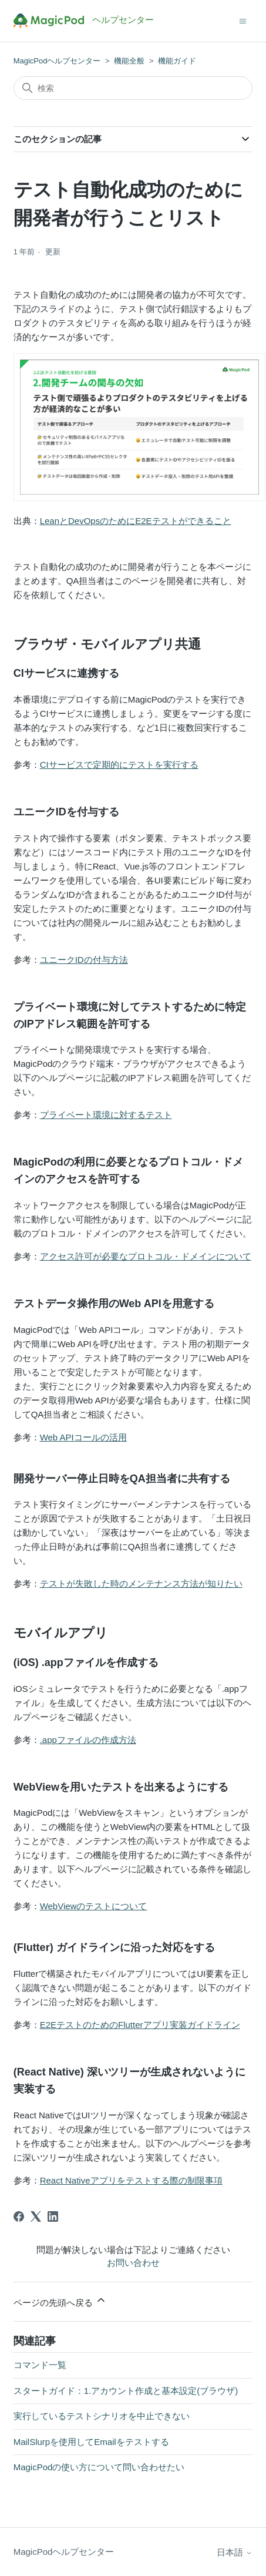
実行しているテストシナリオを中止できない (102, 2416)
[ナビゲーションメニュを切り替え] (243, 20)
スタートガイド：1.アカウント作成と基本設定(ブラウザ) (126, 2391)
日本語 (234, 2552)
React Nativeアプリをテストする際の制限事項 (131, 2180)
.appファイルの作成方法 (88, 1740)
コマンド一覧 (40, 2365)
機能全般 (129, 60)
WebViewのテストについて (93, 1906)
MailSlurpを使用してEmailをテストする (91, 2442)
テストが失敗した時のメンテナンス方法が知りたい (141, 1583)
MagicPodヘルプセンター (57, 60)
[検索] (133, 88)
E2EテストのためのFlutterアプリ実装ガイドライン (140, 2025)
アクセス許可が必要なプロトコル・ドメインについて (145, 1256)
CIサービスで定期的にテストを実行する (119, 765)
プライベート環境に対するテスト (106, 1115)
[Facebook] (19, 2216)
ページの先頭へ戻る (60, 2301)
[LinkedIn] (53, 2216)
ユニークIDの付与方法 (84, 960)
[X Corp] (36, 2216)
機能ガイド (177, 60)
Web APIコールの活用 (83, 1437)
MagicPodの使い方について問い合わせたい (99, 2467)
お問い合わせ (133, 2263)
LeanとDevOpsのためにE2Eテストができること (135, 521)
